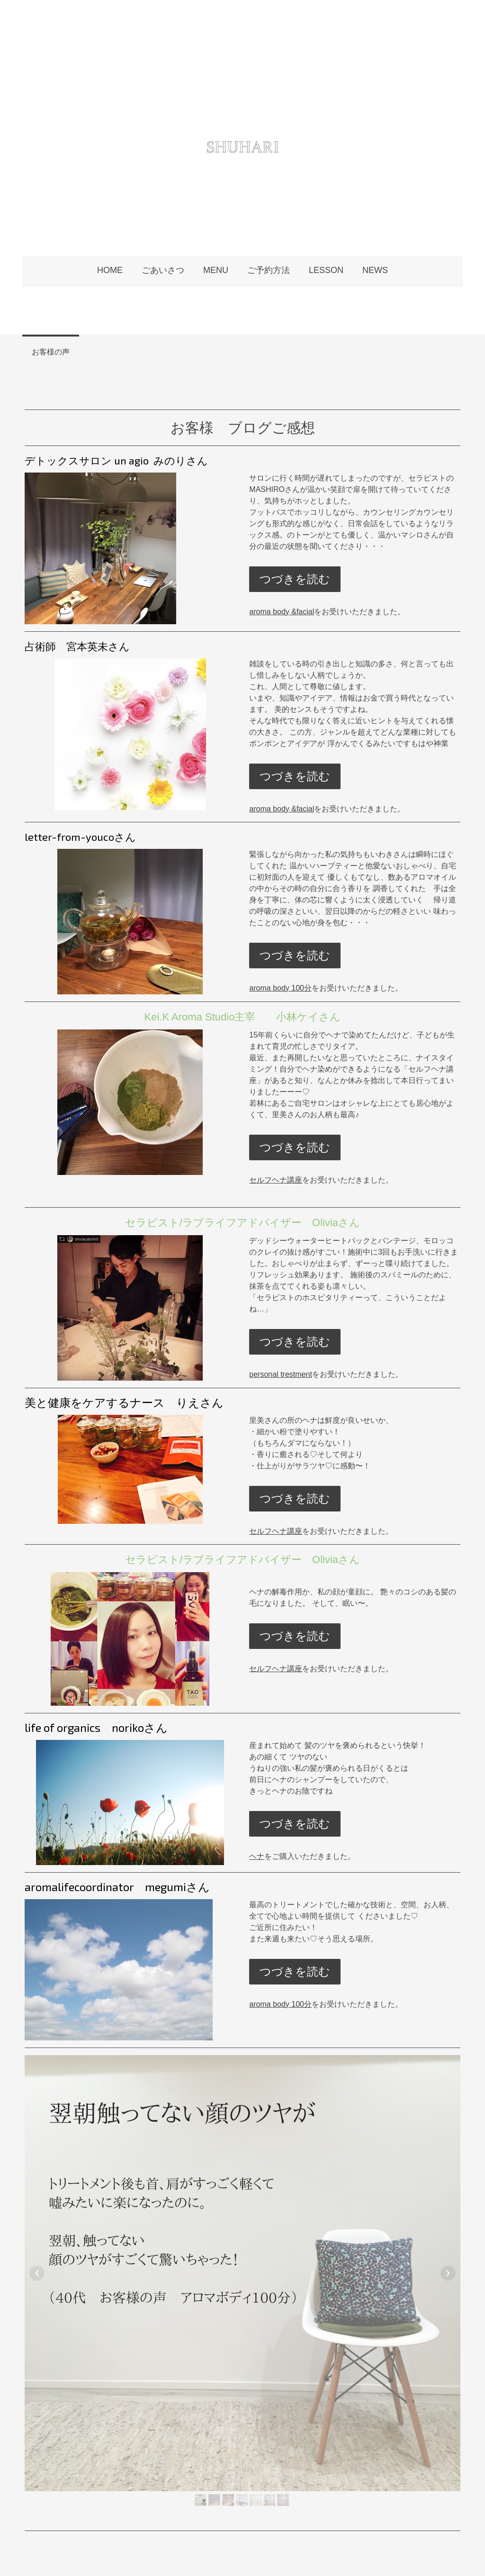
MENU (215, 270)
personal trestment (280, 1374)
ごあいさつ (163, 270)
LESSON (326, 270)
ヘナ (256, 1856)
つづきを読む (295, 579)
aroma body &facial (281, 612)
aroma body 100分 (280, 988)
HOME (110, 270)
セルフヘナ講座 (275, 1180)
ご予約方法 (268, 270)
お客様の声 (51, 351)
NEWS (375, 270)
